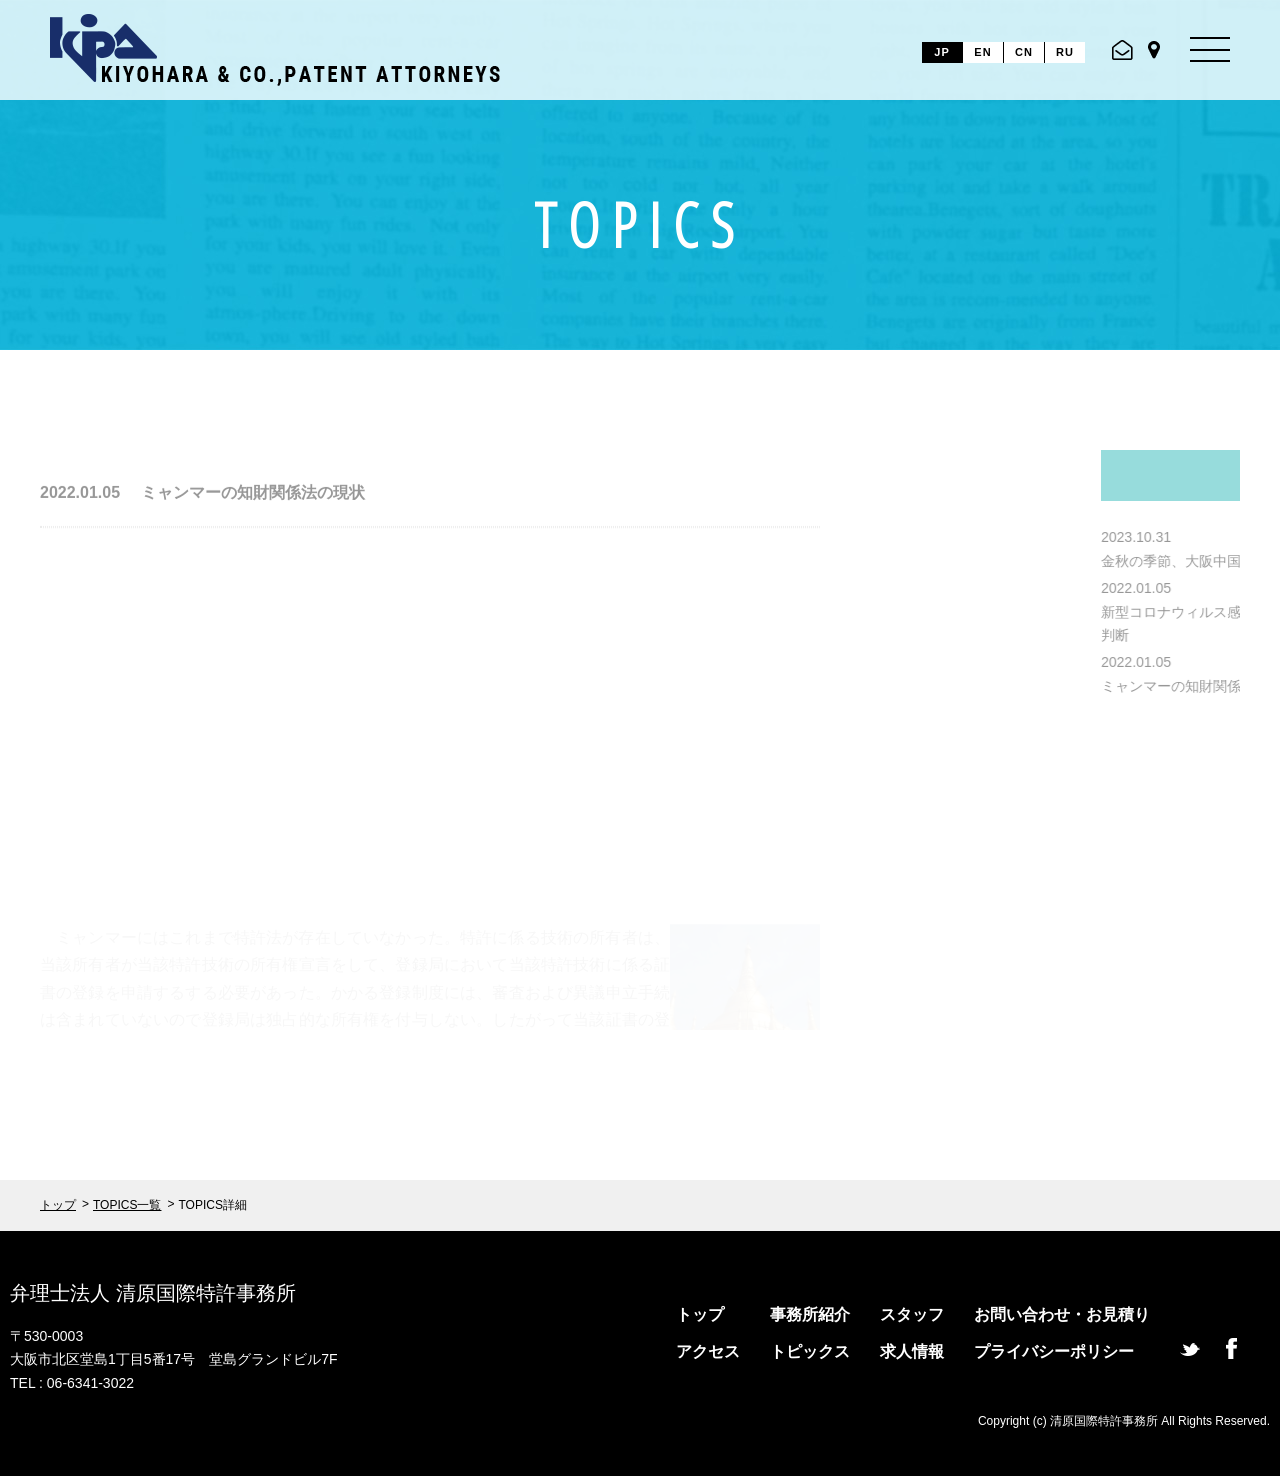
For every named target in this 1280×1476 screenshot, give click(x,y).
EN (982, 52)
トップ (58, 1205)
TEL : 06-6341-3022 (72, 1383)
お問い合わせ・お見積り (1062, 1314)
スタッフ (912, 1314)
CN (1024, 52)
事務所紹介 (810, 1314)
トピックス (810, 1351)
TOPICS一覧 (127, 1205)
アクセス (708, 1351)
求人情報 (912, 1351)
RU (1065, 52)
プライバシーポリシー (1054, 1351)
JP (942, 52)
